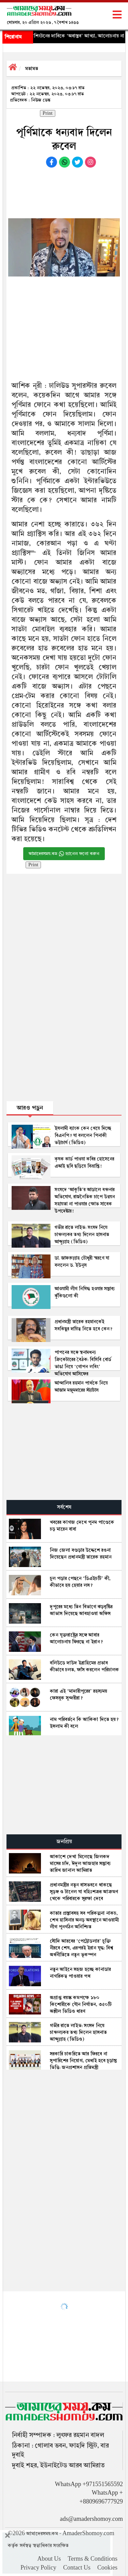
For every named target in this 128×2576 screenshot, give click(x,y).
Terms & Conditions (92, 2559)
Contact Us (76, 2567)
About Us (49, 2559)
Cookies (107, 2567)
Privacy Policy (38, 2567)
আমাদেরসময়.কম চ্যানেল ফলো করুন (64, 854)
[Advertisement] (64, 191)
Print (48, 113)
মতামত (31, 68)
